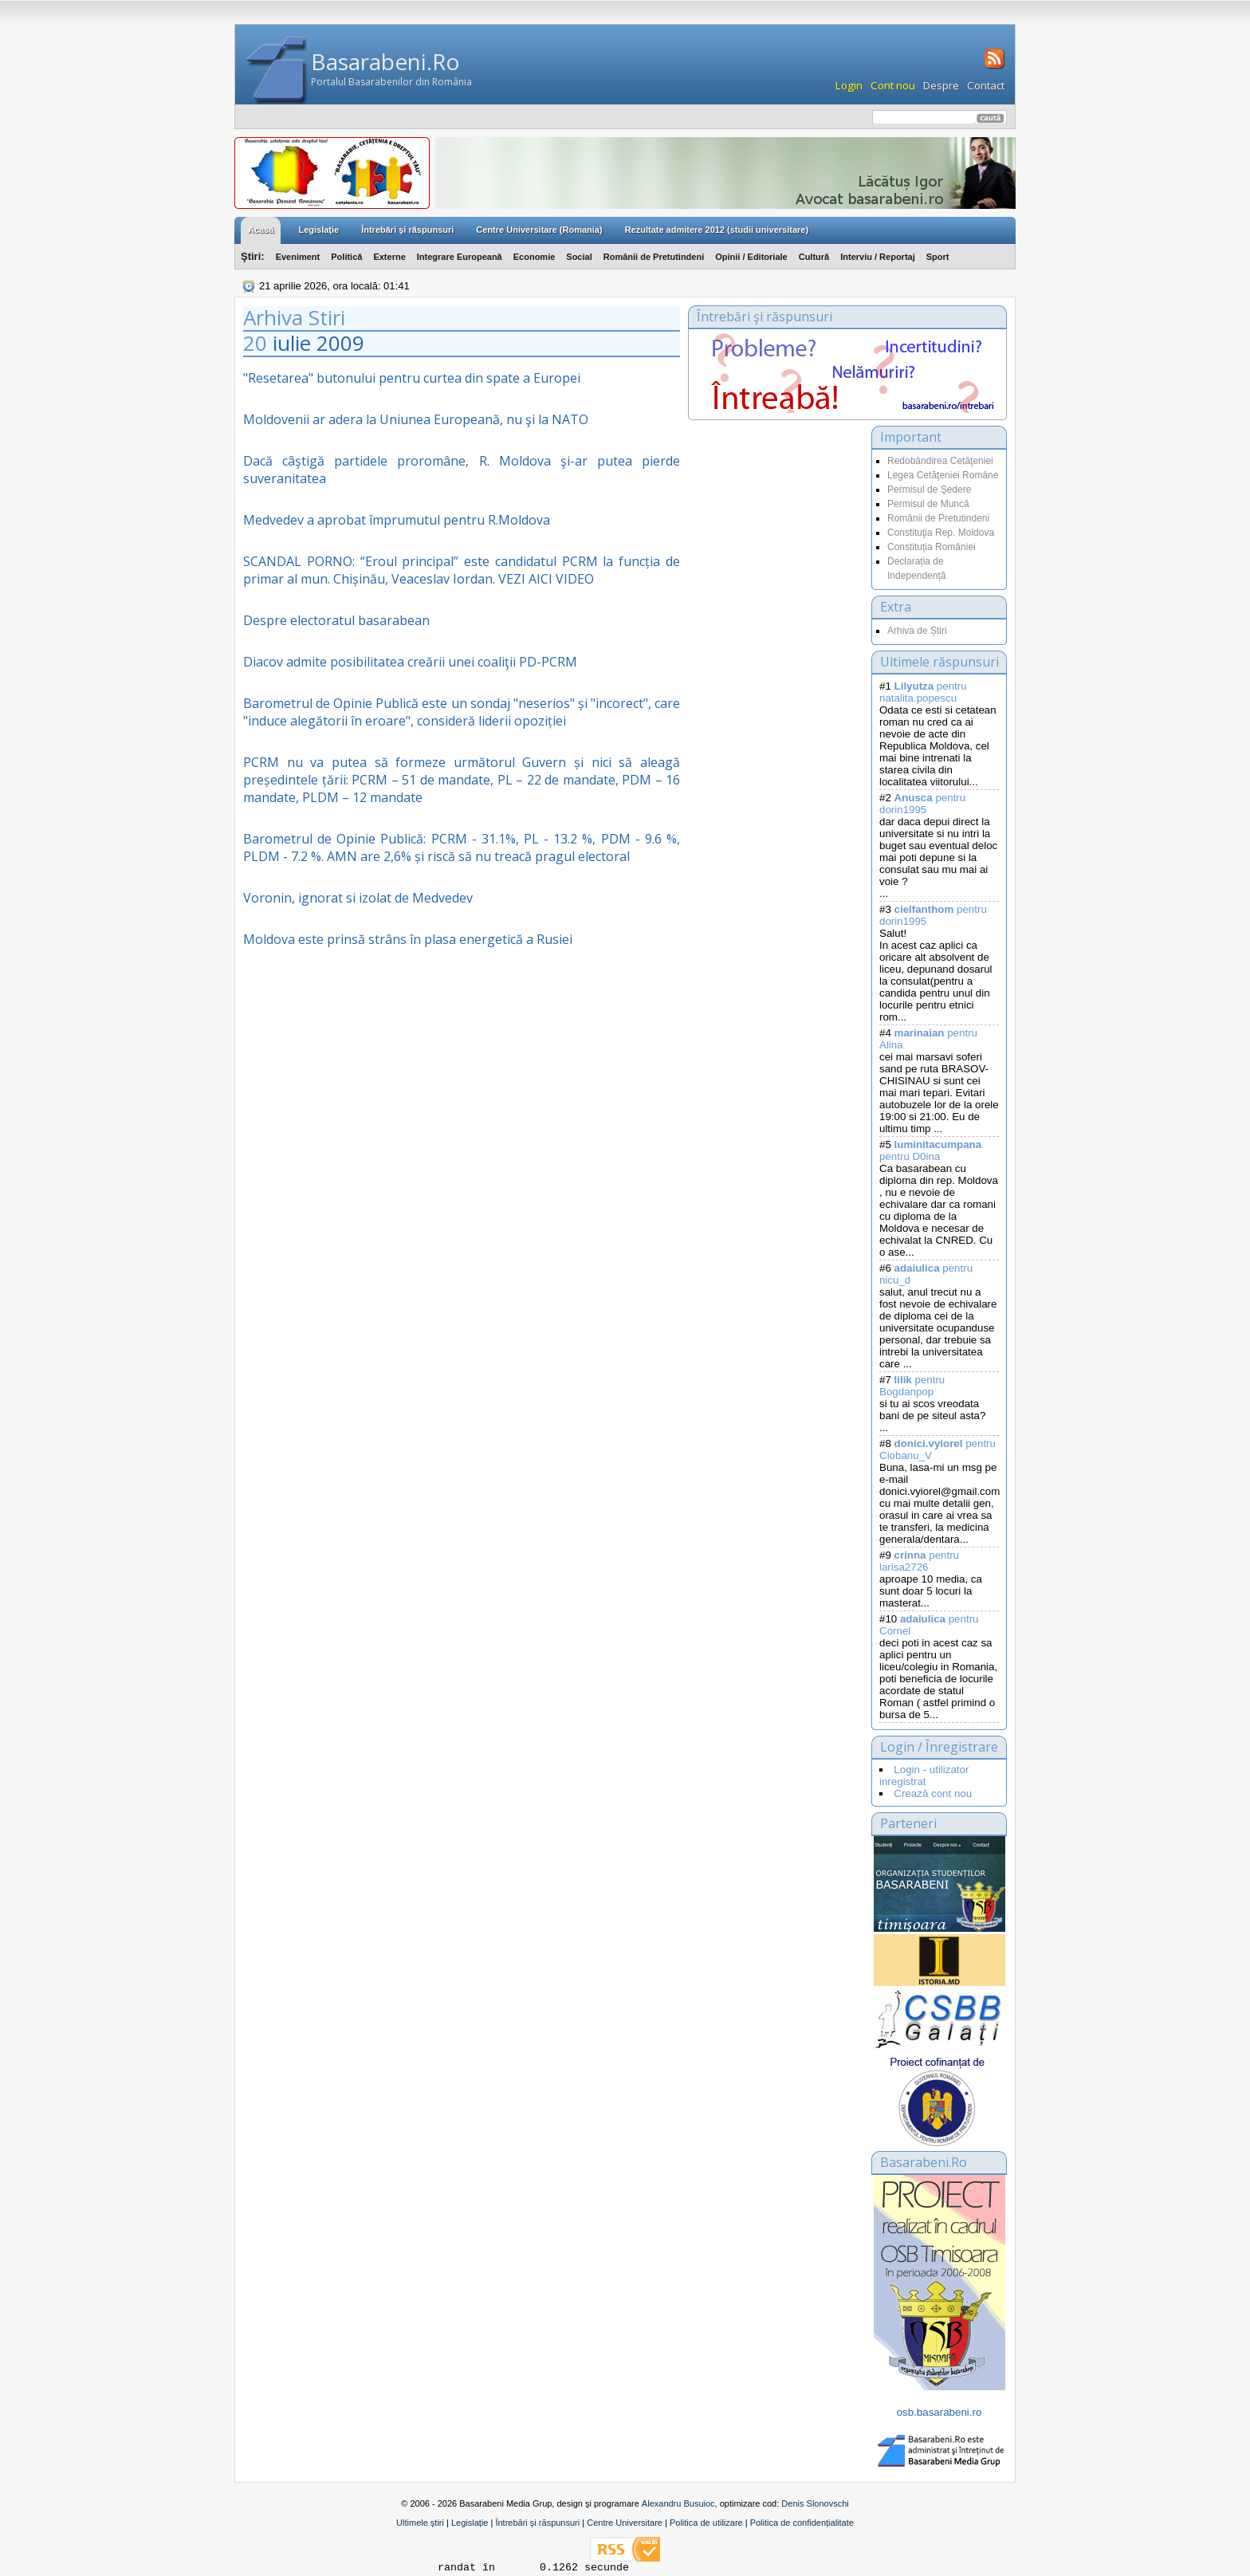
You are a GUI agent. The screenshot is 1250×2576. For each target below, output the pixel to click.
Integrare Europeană (459, 257)
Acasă (260, 229)
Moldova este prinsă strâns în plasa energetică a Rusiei (407, 939)
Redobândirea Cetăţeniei (940, 460)
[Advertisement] (775, 585)
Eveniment (298, 257)
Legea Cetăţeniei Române (942, 475)
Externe (389, 257)
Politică (346, 257)
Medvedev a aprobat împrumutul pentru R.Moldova (396, 520)
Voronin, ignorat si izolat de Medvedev (358, 898)
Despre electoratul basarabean (336, 620)
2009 (340, 342)
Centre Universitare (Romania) (539, 229)
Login (849, 85)
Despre (941, 85)
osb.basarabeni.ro (939, 2412)
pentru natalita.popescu (923, 692)
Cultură (814, 257)
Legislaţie (318, 229)
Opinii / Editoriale (751, 257)
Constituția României (931, 547)
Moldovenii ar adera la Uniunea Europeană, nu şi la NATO (415, 419)
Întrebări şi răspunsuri (407, 229)
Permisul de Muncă (928, 503)
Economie (534, 257)
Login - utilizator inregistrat (924, 1775)
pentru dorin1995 (922, 804)
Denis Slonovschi (814, 2503)
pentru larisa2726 (919, 1561)
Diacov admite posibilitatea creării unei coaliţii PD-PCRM (410, 662)
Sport (937, 257)
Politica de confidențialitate (802, 2522)
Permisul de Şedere (929, 489)
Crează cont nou (933, 1793)
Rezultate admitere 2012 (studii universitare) (716, 229)
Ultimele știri (420, 2522)
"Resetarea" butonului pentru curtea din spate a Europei (411, 378)
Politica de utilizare (706, 2522)
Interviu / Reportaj (877, 257)
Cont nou (893, 85)
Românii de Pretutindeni (654, 257)
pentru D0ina (930, 1150)
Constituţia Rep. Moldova (940, 532)
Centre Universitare (624, 2522)
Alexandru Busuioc (678, 2503)
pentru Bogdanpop (912, 1386)
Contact (985, 85)
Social (579, 257)
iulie (292, 342)
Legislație (469, 2522)
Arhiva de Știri (917, 630)
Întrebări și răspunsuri (537, 2522)
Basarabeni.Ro (385, 61)
